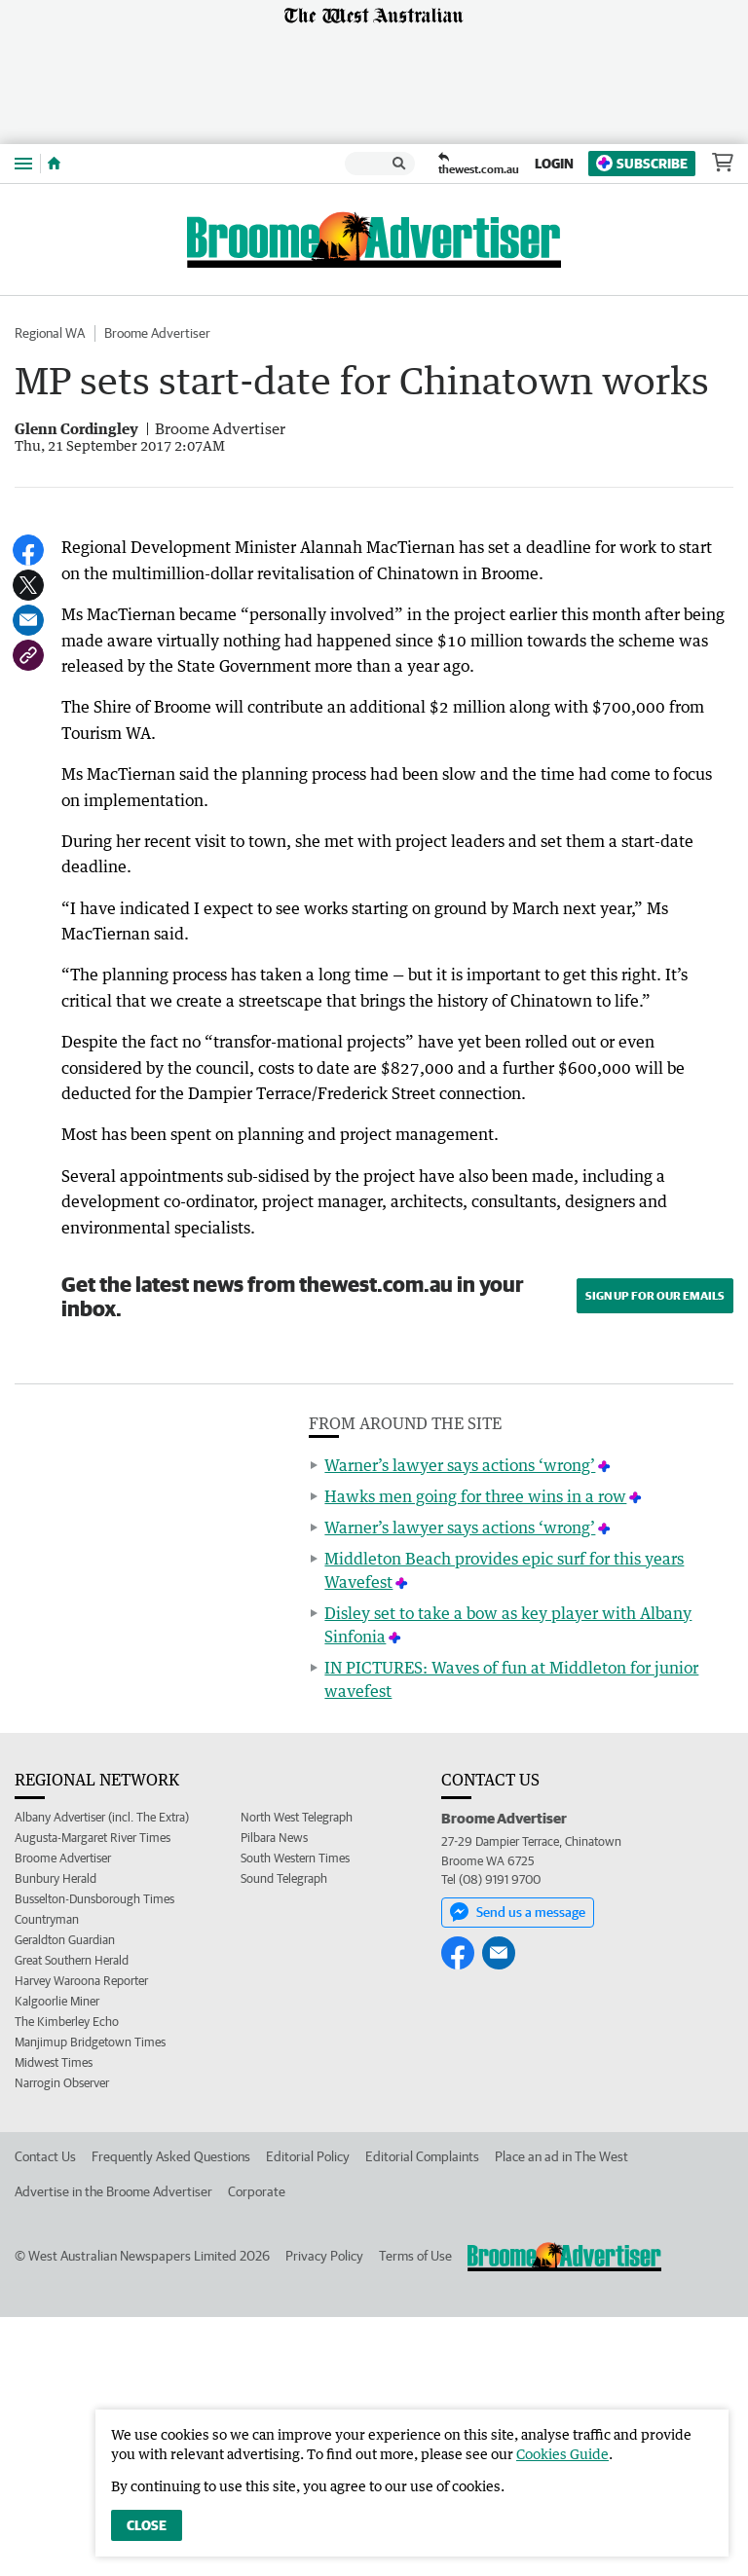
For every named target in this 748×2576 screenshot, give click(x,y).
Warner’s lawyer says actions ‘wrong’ (459, 1724)
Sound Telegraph (284, 2137)
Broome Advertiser (157, 333)
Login (554, 163)
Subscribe (642, 163)
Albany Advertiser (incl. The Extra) (102, 2076)
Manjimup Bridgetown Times (90, 2301)
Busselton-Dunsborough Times (94, 2158)
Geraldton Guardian (65, 2198)
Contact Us (45, 2415)
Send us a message (517, 2171)
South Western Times (295, 2117)
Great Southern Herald (72, 2219)
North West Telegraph (297, 2076)
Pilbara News (274, 2096)
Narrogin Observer (62, 2342)
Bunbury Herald (55, 2137)
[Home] (54, 163)
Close (147, 2525)
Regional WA (50, 333)
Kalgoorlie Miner (57, 2260)
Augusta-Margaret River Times (92, 2096)
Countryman (47, 2178)
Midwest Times (54, 2321)
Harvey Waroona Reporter (81, 2239)
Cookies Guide (562, 2454)
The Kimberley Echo (67, 2280)
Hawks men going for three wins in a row (475, 1755)
